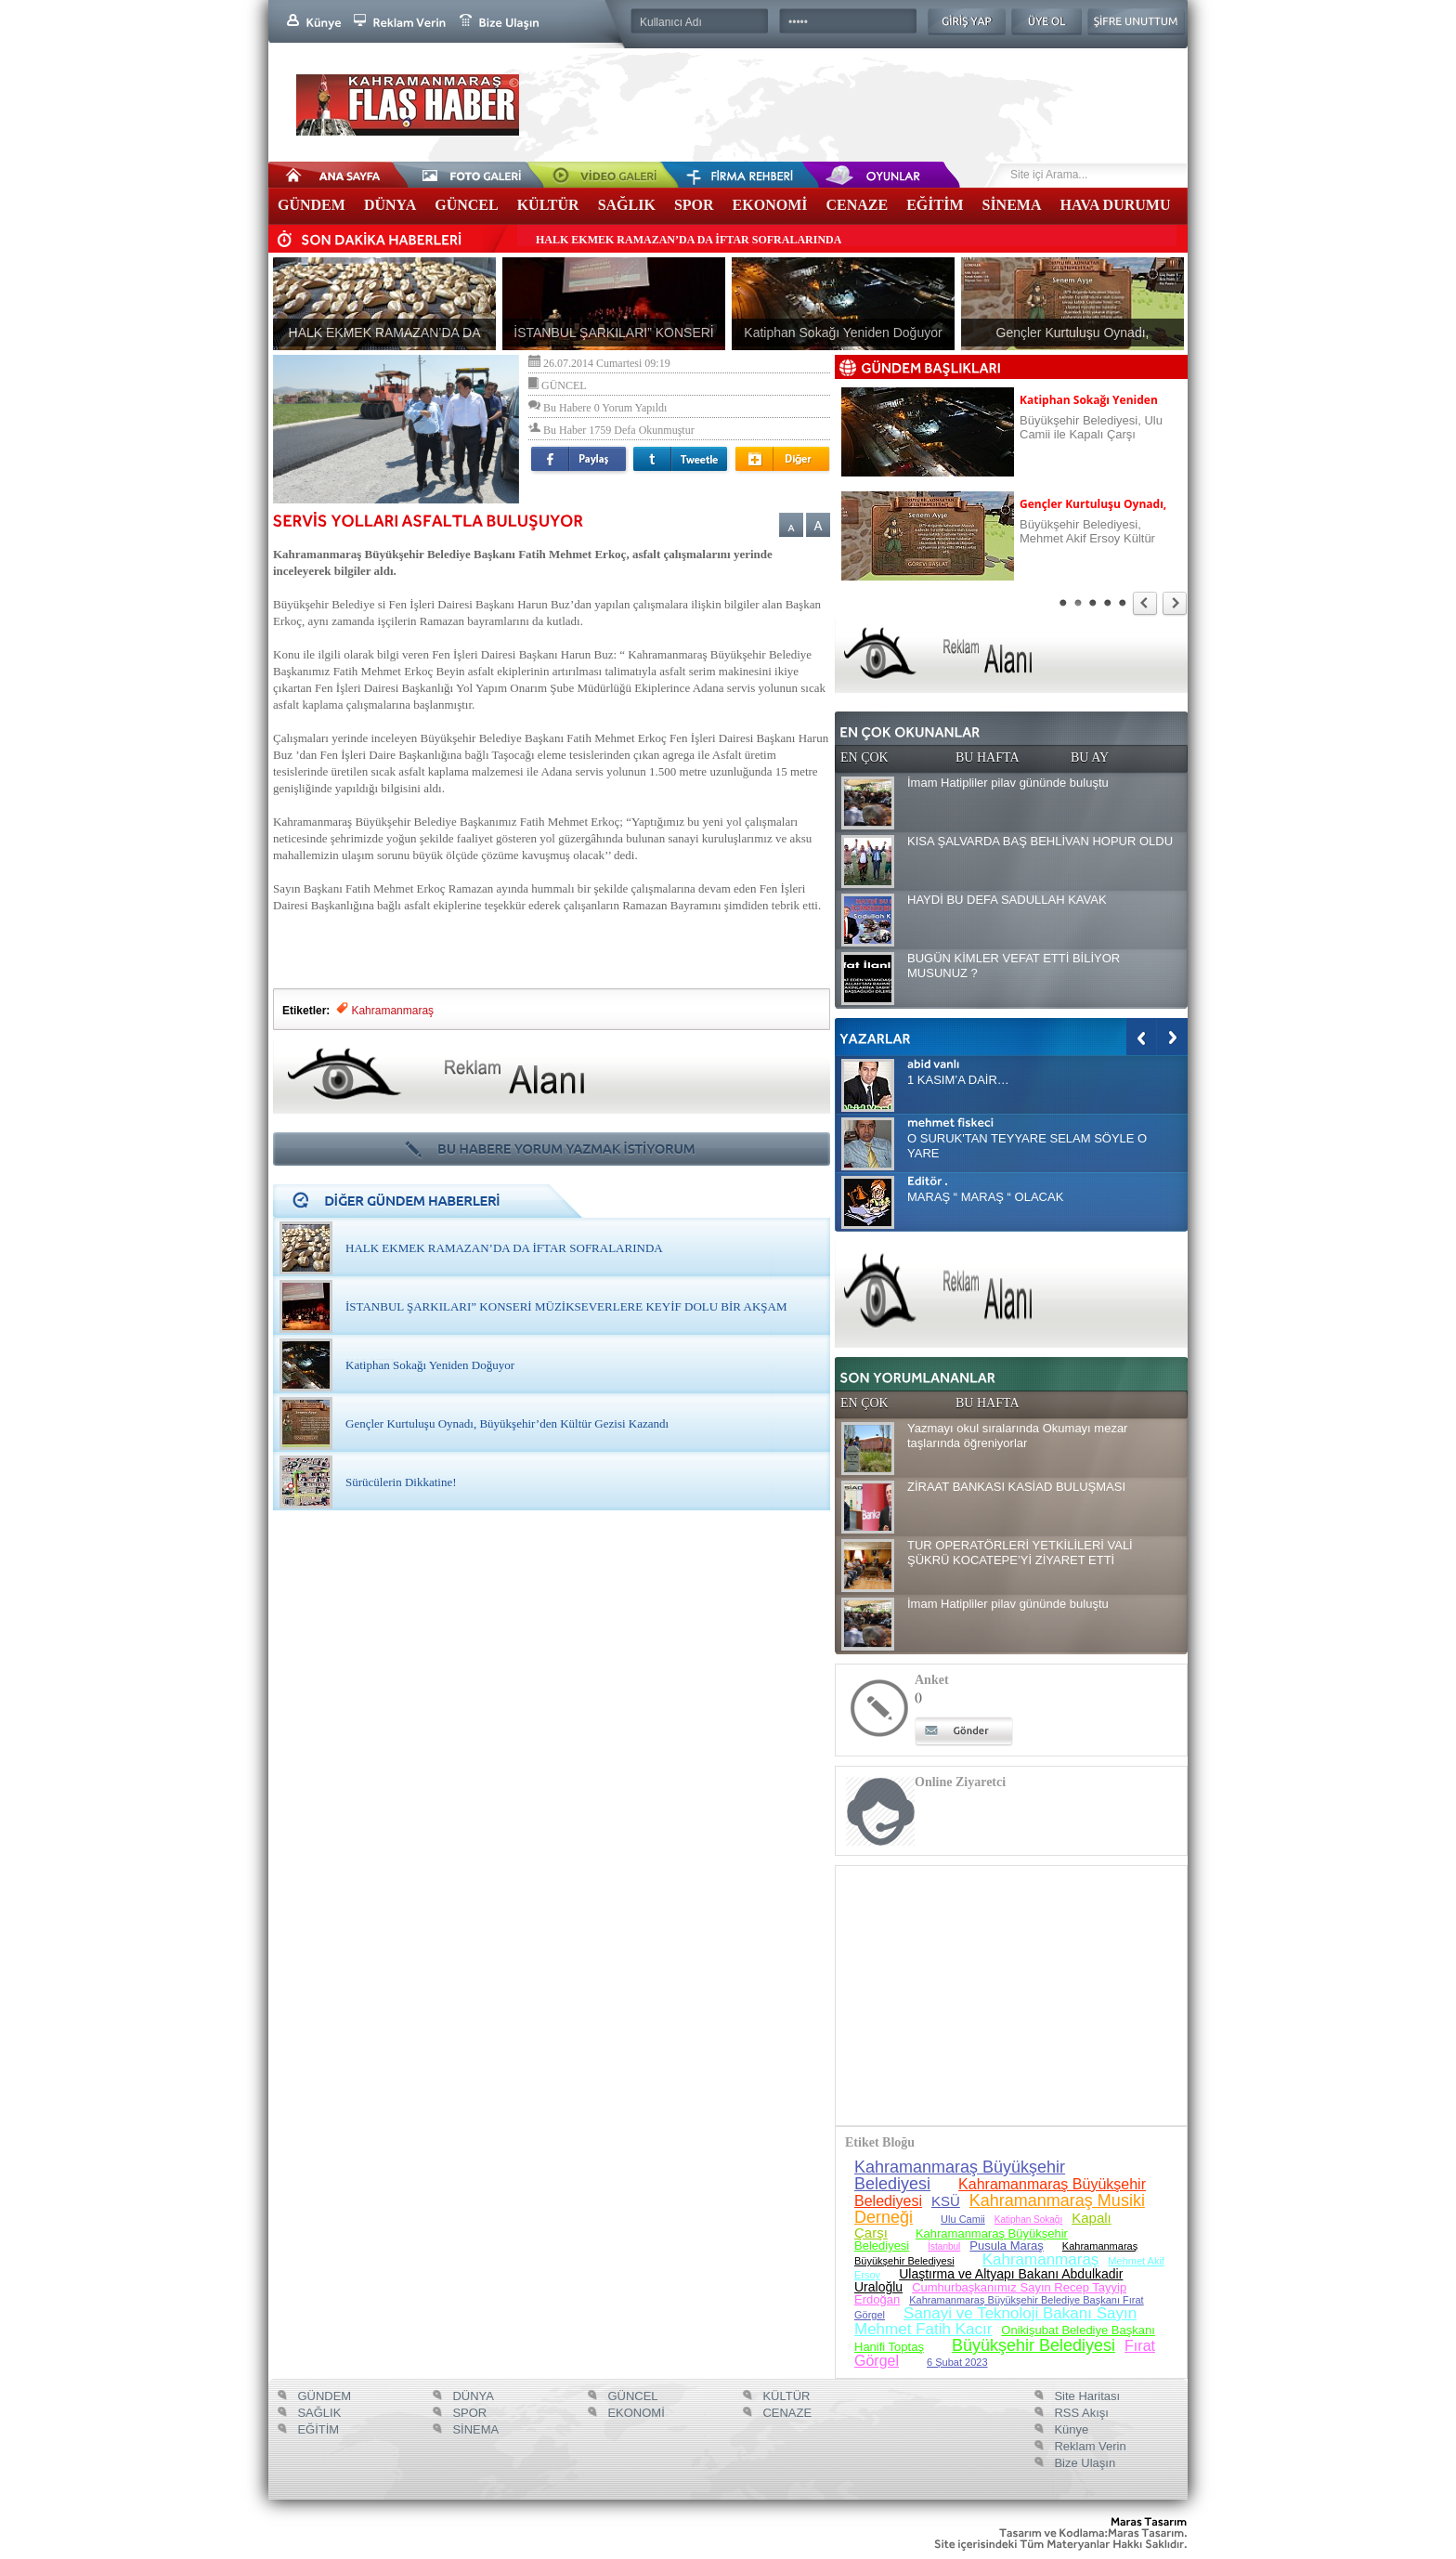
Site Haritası (1085, 2396)
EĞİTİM (934, 205)
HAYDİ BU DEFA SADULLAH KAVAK (1007, 900)
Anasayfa (333, 175)
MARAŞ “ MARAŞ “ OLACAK (985, 1197)
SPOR (694, 205)
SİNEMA (1011, 205)
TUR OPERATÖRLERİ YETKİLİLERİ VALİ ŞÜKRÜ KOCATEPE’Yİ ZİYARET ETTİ (1020, 1552)
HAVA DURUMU (1115, 205)
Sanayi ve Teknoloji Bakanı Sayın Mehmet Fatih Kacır (995, 2321)
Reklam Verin (1088, 2446)
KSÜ (945, 2201)
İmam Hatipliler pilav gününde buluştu (1008, 783)
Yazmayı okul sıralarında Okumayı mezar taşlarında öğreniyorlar (1017, 1435)
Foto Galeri (463, 175)
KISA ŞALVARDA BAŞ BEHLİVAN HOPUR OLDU (1040, 841)
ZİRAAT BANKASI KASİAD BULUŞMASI (1016, 1487)
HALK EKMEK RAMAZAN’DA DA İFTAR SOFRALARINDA (688, 239)
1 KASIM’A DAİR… (958, 1080)
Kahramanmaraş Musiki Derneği (999, 2208)
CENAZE (857, 205)
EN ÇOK (864, 757)
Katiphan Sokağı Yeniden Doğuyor (429, 1365)
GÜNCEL (466, 205)
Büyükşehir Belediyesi (1033, 2345)
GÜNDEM (311, 205)
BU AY (1090, 757)
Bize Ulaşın (1083, 2463)
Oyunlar (853, 175)
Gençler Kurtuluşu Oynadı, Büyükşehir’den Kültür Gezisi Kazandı (507, 1423)
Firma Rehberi (723, 175)
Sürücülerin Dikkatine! (401, 1482)
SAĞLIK (627, 205)
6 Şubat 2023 (957, 2362)
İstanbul (944, 2246)
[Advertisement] (551, 942)
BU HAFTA (988, 757)
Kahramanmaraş (393, 1010)
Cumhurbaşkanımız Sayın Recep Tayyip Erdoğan (990, 2293)
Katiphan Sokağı (1028, 2219)
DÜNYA (390, 205)
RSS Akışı (1080, 2413)
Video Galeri (593, 175)
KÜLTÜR (548, 205)
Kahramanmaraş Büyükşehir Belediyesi (959, 2175)
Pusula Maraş (1006, 2245)
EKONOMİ (770, 205)
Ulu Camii (963, 2219)
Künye (1069, 2429)
